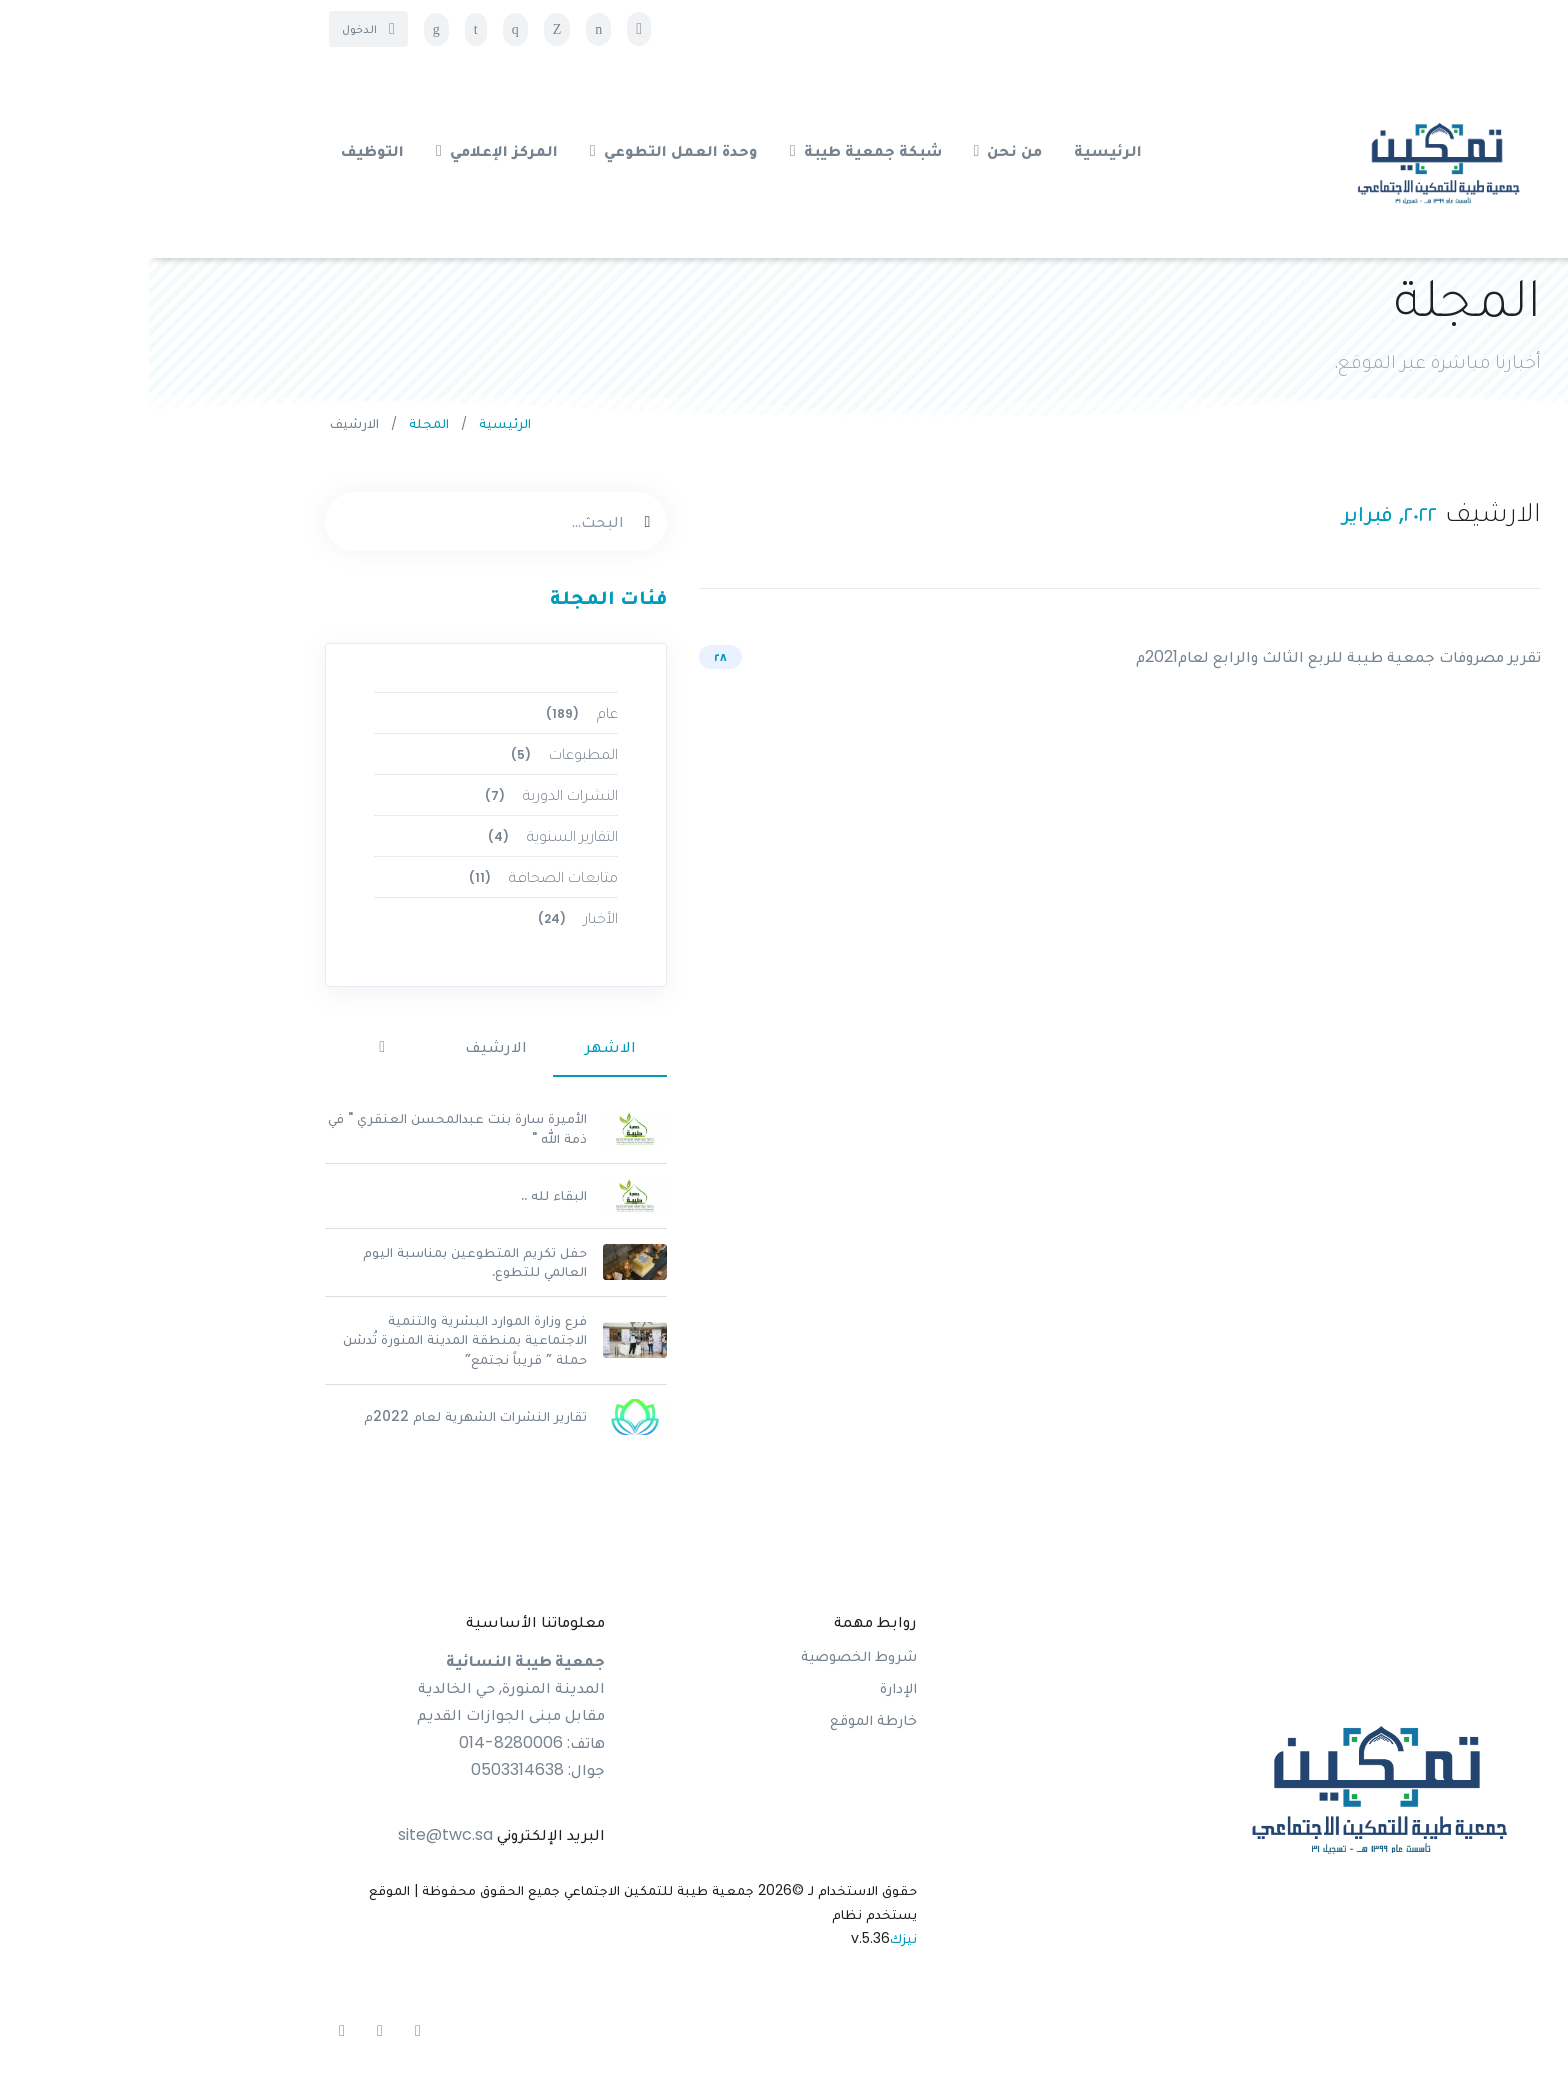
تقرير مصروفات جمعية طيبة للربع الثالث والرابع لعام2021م (1189, 656)
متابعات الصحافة (391, 876)
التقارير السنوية (401, 835)
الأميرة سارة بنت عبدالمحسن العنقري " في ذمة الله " (308, 1128)
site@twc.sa (296, 1834)
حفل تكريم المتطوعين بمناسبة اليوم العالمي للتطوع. (326, 1262)
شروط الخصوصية (710, 1655)
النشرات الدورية (399, 794)
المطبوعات (412, 753)
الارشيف (347, 1046)
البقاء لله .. (405, 1195)
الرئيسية (356, 423)
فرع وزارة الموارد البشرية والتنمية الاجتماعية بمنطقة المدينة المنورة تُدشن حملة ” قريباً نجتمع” (316, 1339)
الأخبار (426, 917)
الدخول (219, 28)
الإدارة (749, 1687)
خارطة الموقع (724, 1719)
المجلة (280, 423)
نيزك (754, 1938)
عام (430, 712)
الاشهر (461, 1046)
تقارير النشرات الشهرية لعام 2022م (326, 1416)
